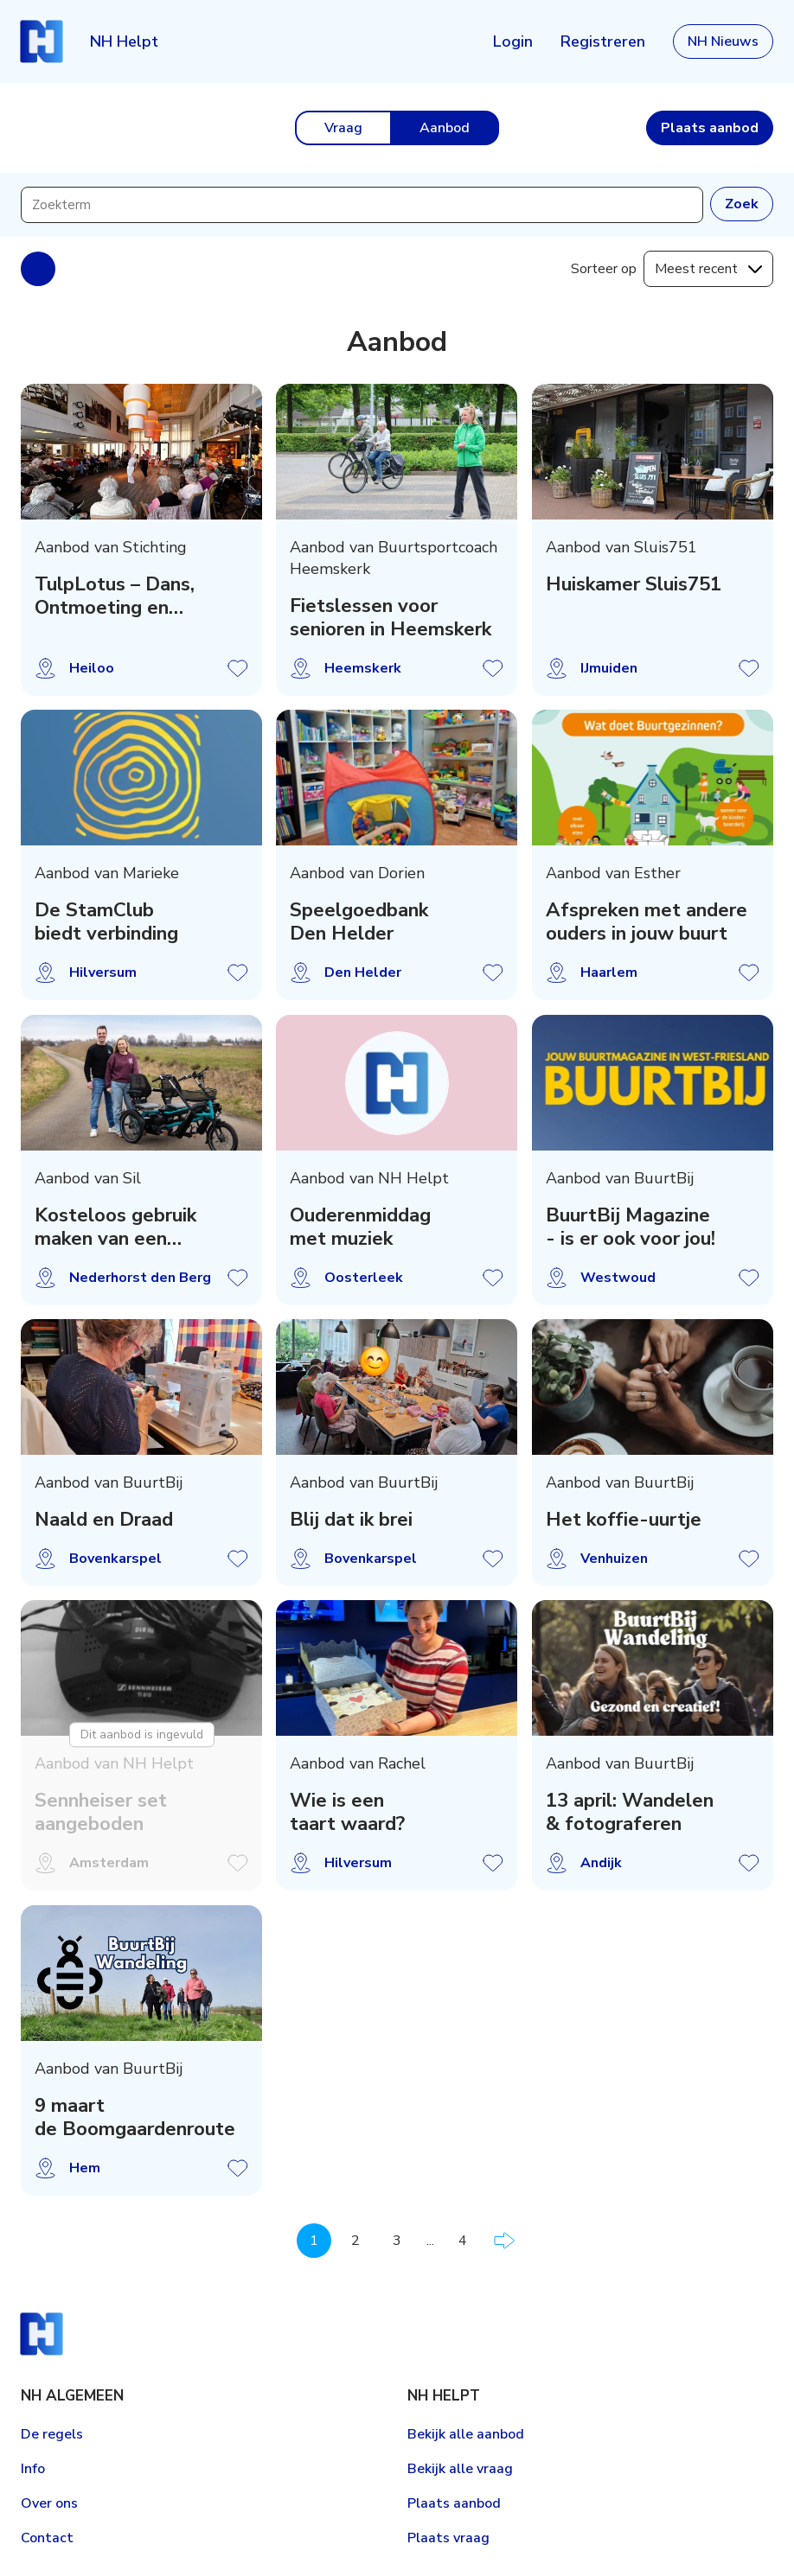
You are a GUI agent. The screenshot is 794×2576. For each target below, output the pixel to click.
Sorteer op (604, 268)
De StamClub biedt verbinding (106, 922)
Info (33, 2468)
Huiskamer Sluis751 (633, 584)
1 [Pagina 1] (314, 2240)
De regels (52, 2434)
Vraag (343, 127)
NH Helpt (124, 41)
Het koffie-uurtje (623, 1519)
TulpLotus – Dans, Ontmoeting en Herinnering (115, 595)
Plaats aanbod (454, 2503)
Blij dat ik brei (351, 1519)
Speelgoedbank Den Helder (359, 922)
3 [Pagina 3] (397, 2240)
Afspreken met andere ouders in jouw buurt (646, 922)
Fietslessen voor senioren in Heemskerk (390, 617)
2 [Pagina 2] (355, 2240)
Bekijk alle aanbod (465, 2434)
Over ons (49, 2503)
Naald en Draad (104, 1519)
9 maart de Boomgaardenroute (135, 2117)
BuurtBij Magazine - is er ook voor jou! (630, 1226)
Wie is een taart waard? (347, 1812)
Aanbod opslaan (237, 668)
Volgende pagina (504, 2240)
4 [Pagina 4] (462, 2240)
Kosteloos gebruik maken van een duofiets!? (115, 1226)
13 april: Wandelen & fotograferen (630, 1812)
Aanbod (444, 127)
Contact (47, 2537)
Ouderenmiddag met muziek (360, 1226)
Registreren (602, 41)
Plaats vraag (448, 2537)
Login (513, 41)
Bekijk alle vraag (460, 2468)
